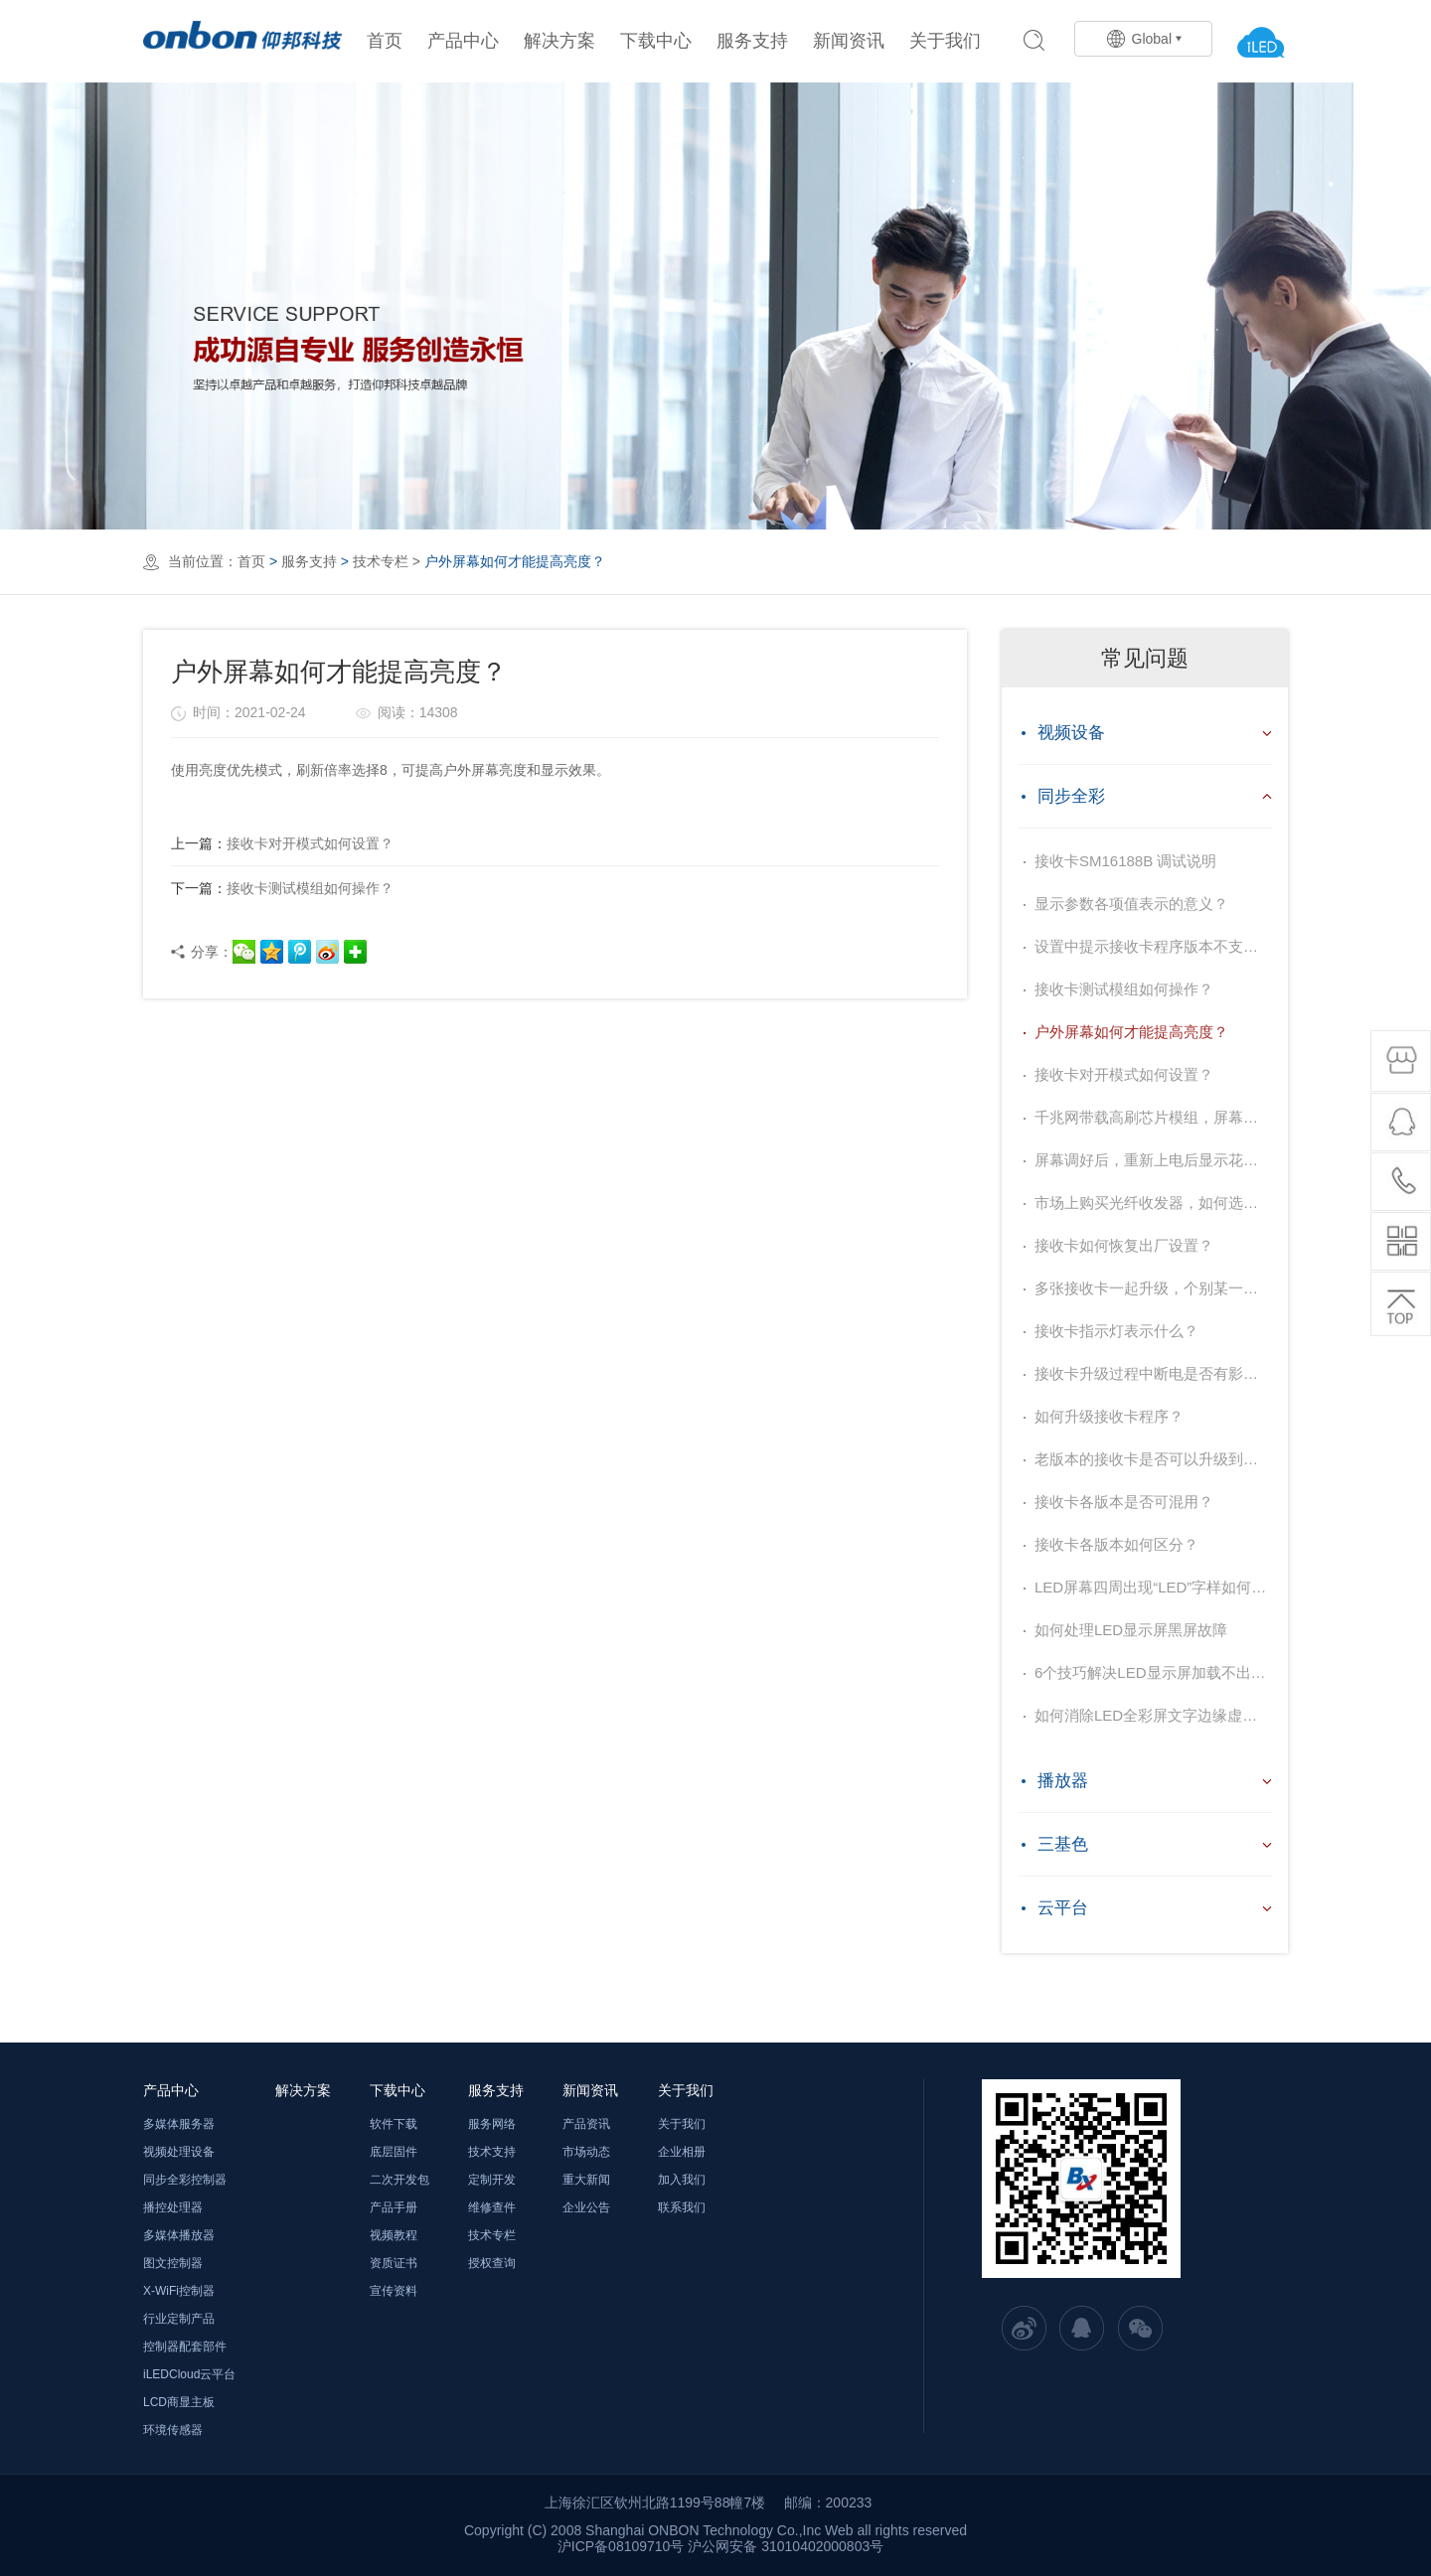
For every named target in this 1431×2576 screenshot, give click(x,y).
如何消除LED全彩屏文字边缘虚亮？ (1153, 1715)
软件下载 (393, 2124)
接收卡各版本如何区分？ (1116, 1544)
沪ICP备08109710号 (621, 2546)
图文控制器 (173, 2263)
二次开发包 (399, 2180)
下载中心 (656, 41)
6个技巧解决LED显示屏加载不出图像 (1153, 1672)
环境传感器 (173, 2430)
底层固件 (393, 2152)
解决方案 (559, 41)
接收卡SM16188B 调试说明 (1125, 860)
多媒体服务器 (179, 2124)
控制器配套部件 (185, 2346)
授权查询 (492, 2263)
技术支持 (492, 2152)
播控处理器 (173, 2207)
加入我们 (682, 2180)
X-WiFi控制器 (179, 2291)
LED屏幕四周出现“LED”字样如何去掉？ (1153, 1587)
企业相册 (682, 2152)
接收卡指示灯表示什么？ (1116, 1330)
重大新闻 (586, 2180)
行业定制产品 (179, 2319)
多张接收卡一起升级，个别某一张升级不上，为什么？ (1153, 1288)
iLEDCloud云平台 (189, 2374)
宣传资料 (393, 2291)
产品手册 (393, 2207)
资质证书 (393, 2263)
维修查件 (492, 2207)
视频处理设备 (179, 2152)
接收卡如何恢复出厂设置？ (1123, 1245)
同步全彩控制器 (185, 2180)
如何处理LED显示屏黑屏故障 (1130, 1629)
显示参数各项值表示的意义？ (1131, 903)
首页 (384, 41)
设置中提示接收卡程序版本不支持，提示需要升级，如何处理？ (1153, 946)
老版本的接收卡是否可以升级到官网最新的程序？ (1153, 1458)
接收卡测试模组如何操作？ (282, 888)
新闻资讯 (848, 41)
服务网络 (492, 2124)
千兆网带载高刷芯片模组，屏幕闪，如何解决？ (1153, 1117)
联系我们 (682, 2207)
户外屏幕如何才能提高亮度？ (1131, 1031)
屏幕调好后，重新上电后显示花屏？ (1153, 1159)
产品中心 (463, 41)
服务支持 (752, 41)
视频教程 (393, 2235)
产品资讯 (586, 2124)
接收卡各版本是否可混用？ (1123, 1501)
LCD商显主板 (179, 2402)
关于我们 (945, 41)
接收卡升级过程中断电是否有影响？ (1153, 1373)
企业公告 (586, 2207)
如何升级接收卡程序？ (1109, 1416)
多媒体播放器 (179, 2235)
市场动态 (586, 2152)
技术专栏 (380, 561)
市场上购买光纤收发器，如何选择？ (1153, 1202)
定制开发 (492, 2180)
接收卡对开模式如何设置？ (282, 843)
